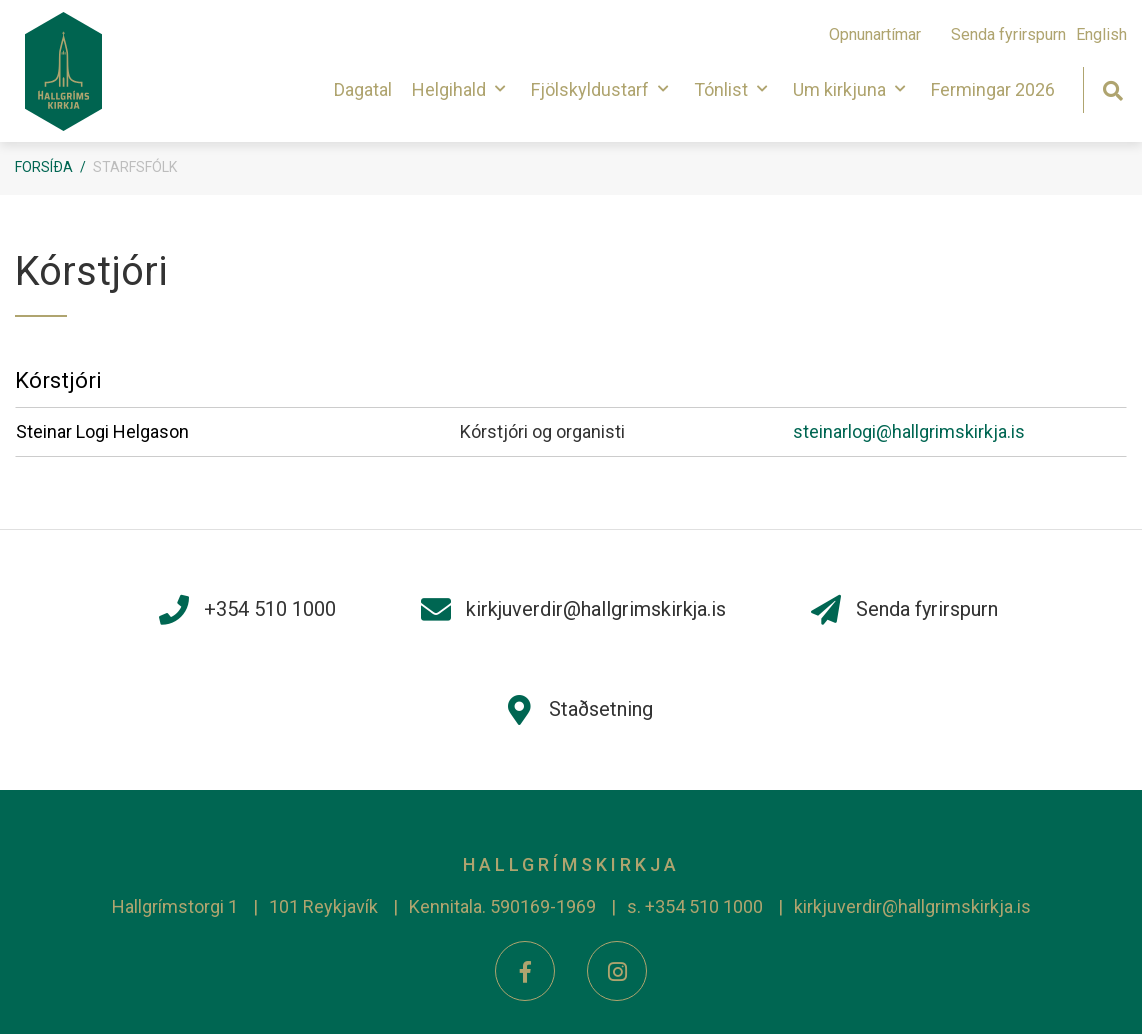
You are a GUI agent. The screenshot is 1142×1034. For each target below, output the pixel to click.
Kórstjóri (58, 380)
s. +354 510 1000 (695, 906)
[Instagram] (617, 971)
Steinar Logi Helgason (102, 431)
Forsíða (44, 167)
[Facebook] (525, 971)
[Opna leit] (1112, 88)
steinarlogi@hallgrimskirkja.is (909, 431)
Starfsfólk (135, 167)
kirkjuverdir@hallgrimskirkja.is (912, 906)
